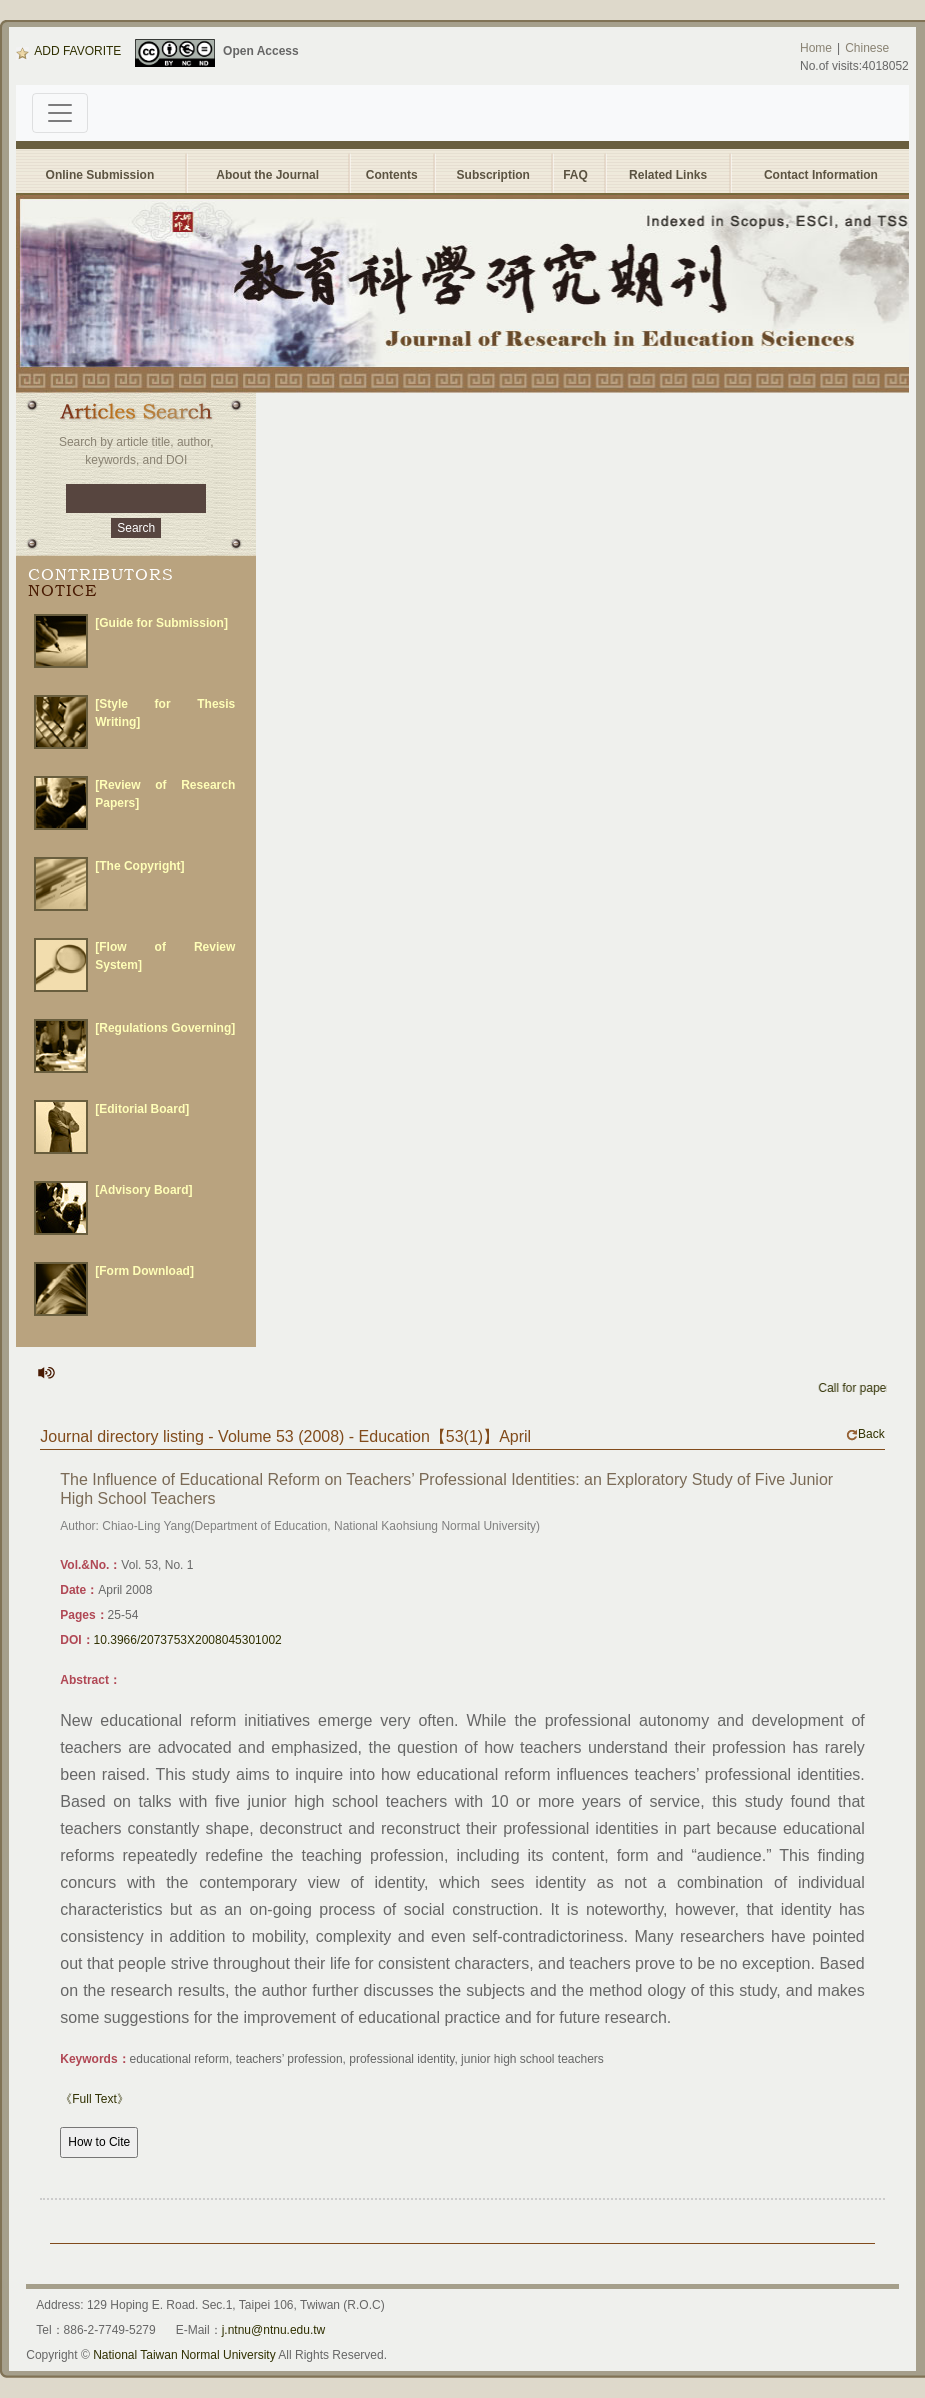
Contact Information (821, 175)
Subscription (493, 175)
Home (816, 48)
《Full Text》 (94, 2099)
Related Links (668, 175)
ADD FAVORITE (68, 51)
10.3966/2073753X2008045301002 (188, 1640)
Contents (392, 175)
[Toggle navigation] (60, 113)
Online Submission (100, 175)
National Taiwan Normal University (184, 2355)
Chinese (867, 48)
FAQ (578, 175)
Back (865, 1434)
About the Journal (267, 175)
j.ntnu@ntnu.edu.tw (274, 2330)
